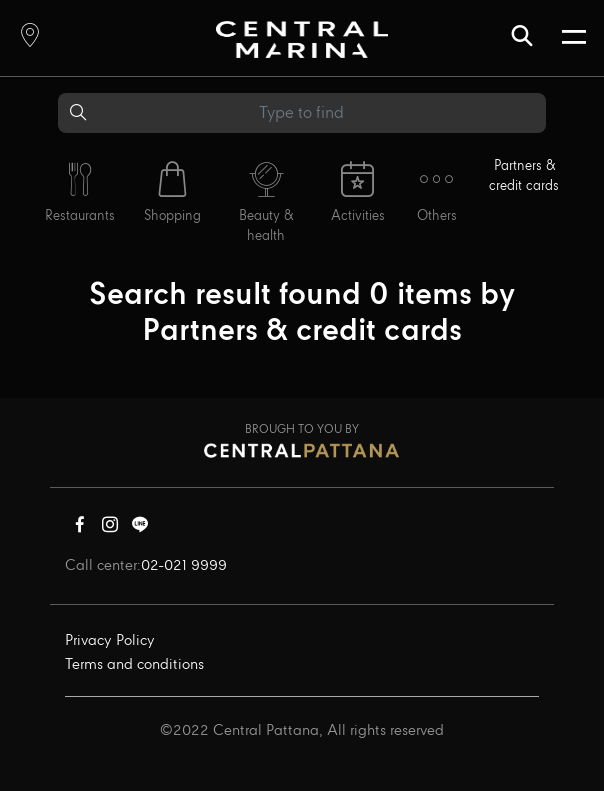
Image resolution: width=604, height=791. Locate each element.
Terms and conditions (134, 665)
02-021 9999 (184, 566)
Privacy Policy (110, 641)
